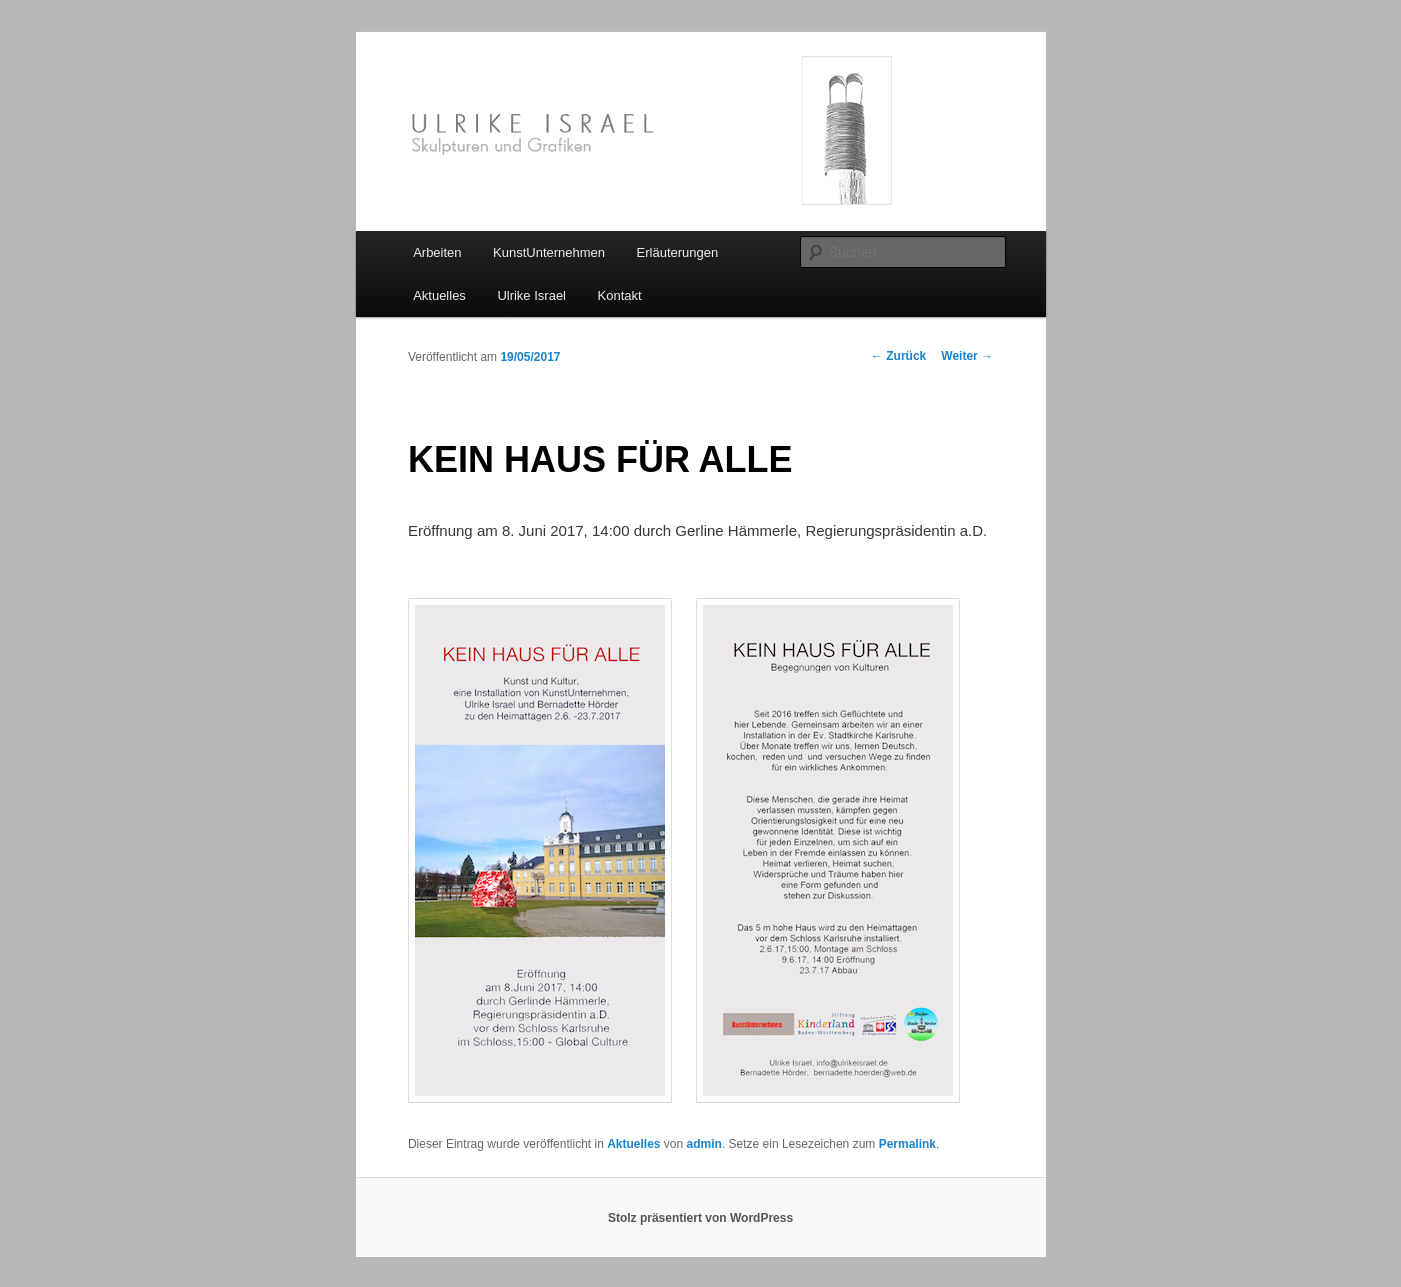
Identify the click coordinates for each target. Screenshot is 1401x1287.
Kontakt (620, 295)
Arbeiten (437, 252)
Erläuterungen (678, 252)
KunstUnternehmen (549, 252)
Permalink (907, 1144)
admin (704, 1144)
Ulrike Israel (531, 295)
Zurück (898, 356)
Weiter (967, 356)
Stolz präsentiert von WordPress (700, 1218)
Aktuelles (439, 295)
